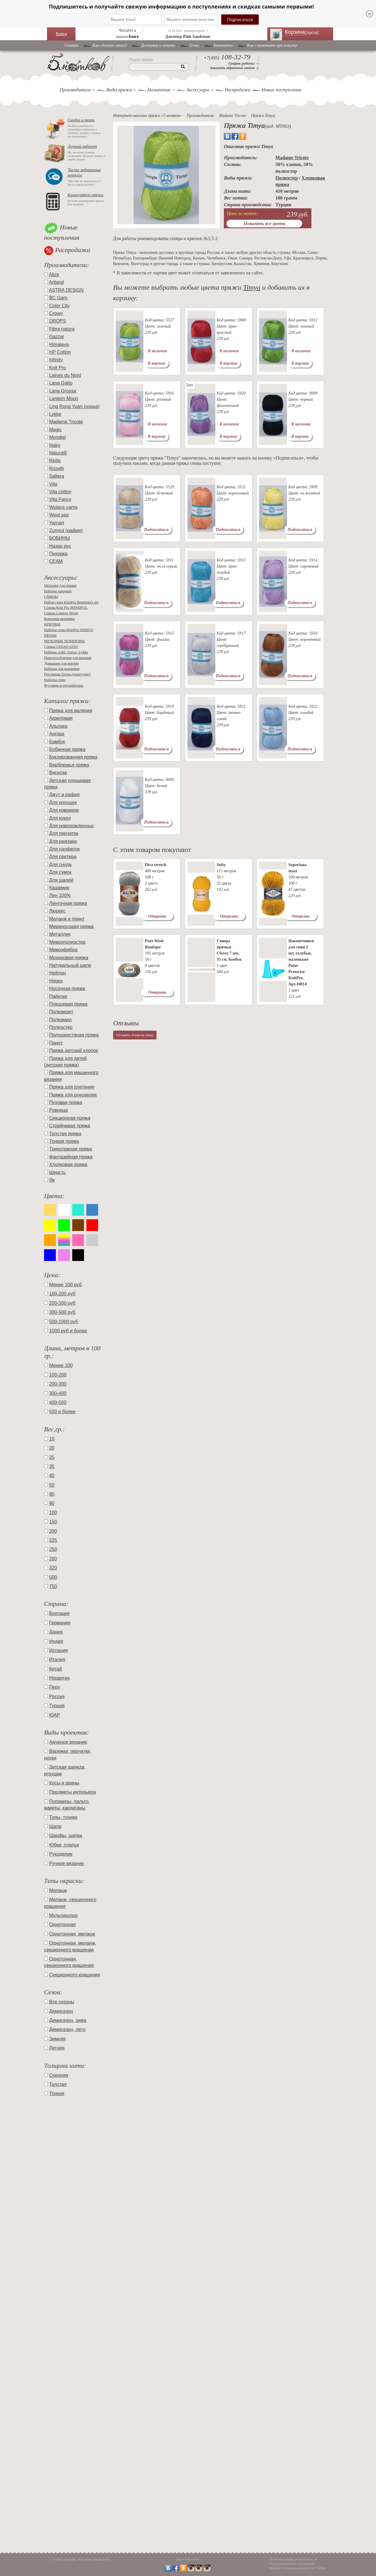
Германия (59, 1622)
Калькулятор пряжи (85, 195)
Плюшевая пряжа (68, 1004)
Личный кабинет (82, 146)
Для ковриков (63, 810)
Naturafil (58, 452)
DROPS (57, 320)
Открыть (157, 916)
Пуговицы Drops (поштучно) (67, 674)
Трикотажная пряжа (70, 1148)
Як (52, 1180)
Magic (55, 429)
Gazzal (56, 336)
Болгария (59, 1613)
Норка (56, 980)
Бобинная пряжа (67, 749)
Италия (57, 1659)
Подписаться (156, 529)
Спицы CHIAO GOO (61, 646)
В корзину (156, 363)
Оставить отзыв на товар (134, 1035)
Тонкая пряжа (64, 1141)
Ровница (58, 1110)
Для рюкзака (63, 841)
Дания (56, 1631)
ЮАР (54, 1715)
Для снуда (60, 864)
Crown (56, 313)
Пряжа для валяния (70, 710)
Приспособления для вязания (67, 657)
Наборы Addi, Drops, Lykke (66, 652)
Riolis (55, 460)
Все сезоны (61, 2001)
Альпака (58, 726)
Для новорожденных (71, 825)
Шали (55, 1826)
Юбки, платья (64, 1844)
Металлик (59, 934)
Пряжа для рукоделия (73, 1094)
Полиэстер (60, 1027)
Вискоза (58, 772)
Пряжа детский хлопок (73, 1050)
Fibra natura (61, 328)
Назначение (158, 89)
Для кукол (60, 818)
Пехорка (58, 553)
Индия (56, 1641)
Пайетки (58, 996)
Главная (71, 45)
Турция (56, 1705)
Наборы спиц (55, 679)
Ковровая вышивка (59, 618)
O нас (194, 45)
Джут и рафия (64, 794)
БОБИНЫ (59, 538)
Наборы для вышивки (61, 668)
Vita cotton (60, 491)
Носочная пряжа (67, 988)
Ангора (56, 733)
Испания (58, 1650)
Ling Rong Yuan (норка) (74, 406)
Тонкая (56, 2093)
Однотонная (62, 1924)
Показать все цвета (264, 223)
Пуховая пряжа (65, 1102)
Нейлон (57, 972)
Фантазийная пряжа (70, 1156)
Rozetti (56, 468)
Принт (56, 1042)
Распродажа (237, 89)
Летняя (56, 2047)
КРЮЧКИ (52, 624)
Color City (59, 305)
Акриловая (61, 718)
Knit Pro (57, 367)
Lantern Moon (63, 398)
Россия (56, 1696)
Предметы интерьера (72, 1792)
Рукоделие (60, 1854)
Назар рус (60, 546)
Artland (56, 282)
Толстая (57, 2084)
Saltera (56, 476)
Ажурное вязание (68, 1742)
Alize (54, 274)
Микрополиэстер (67, 942)
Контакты (223, 45)
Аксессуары (197, 89)
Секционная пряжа (69, 1118)
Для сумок (60, 872)
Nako (54, 445)
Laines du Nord (65, 375)
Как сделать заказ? (110, 45)
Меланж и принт (66, 918)
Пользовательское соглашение (292, 2564)
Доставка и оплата (158, 45)
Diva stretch (155, 865)
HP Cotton (60, 352)
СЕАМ (56, 561)
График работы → (244, 63)
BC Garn (58, 297)
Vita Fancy (60, 499)
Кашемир (59, 887)
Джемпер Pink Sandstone (187, 36)
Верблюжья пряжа (69, 764)
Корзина (305, 32)
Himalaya (59, 344)
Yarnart (56, 522)
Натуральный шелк (70, 965)
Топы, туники (63, 1817)
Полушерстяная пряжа (74, 1034)
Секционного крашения (74, 1974)
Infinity (56, 359)
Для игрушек (63, 802)
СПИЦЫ (51, 596)
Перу (54, 1687)
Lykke (55, 414)
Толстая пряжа (65, 1133)
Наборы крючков (58, 591)
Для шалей (61, 880)
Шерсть (57, 1172)
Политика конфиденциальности (293, 2559)
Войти (61, 34)
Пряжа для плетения (71, 1086)
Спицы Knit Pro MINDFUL (66, 607)
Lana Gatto (60, 382)
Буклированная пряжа (73, 756)
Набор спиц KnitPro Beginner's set (71, 602)
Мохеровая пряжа (68, 957)
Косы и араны (64, 1782)
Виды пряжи (119, 89)
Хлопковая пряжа (68, 1164)
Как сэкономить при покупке (272, 45)
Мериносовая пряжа (71, 926)
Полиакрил (61, 1011)
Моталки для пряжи (60, 585)
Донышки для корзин (61, 663)
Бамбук (57, 741)
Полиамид (60, 1019)
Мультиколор (63, 1915)
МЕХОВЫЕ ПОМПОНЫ (64, 641)
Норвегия (59, 1678)
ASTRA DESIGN (66, 290)
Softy (221, 865)
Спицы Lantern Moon (61, 613)
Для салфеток (64, 848)
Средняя (58, 2075)
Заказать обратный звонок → (234, 68)
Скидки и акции (81, 120)
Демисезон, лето (67, 2029)
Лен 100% (60, 895)
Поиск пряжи (141, 59)
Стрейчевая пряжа (69, 1125)
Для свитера (62, 856)
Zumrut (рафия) (66, 530)
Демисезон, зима (67, 2020)
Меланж (58, 1890)
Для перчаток (63, 833)
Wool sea (58, 514)
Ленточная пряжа (68, 903)
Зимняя (57, 2038)
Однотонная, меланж (72, 1933)
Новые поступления (281, 89)
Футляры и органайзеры (63, 685)
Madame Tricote (66, 421)
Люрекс (57, 910)
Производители (75, 89)
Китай (55, 1668)
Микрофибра (63, 949)
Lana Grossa (62, 390)
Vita (53, 484)
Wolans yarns (63, 507)
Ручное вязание (66, 1863)
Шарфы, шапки (65, 1835)
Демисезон (61, 2011)
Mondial (57, 437)
